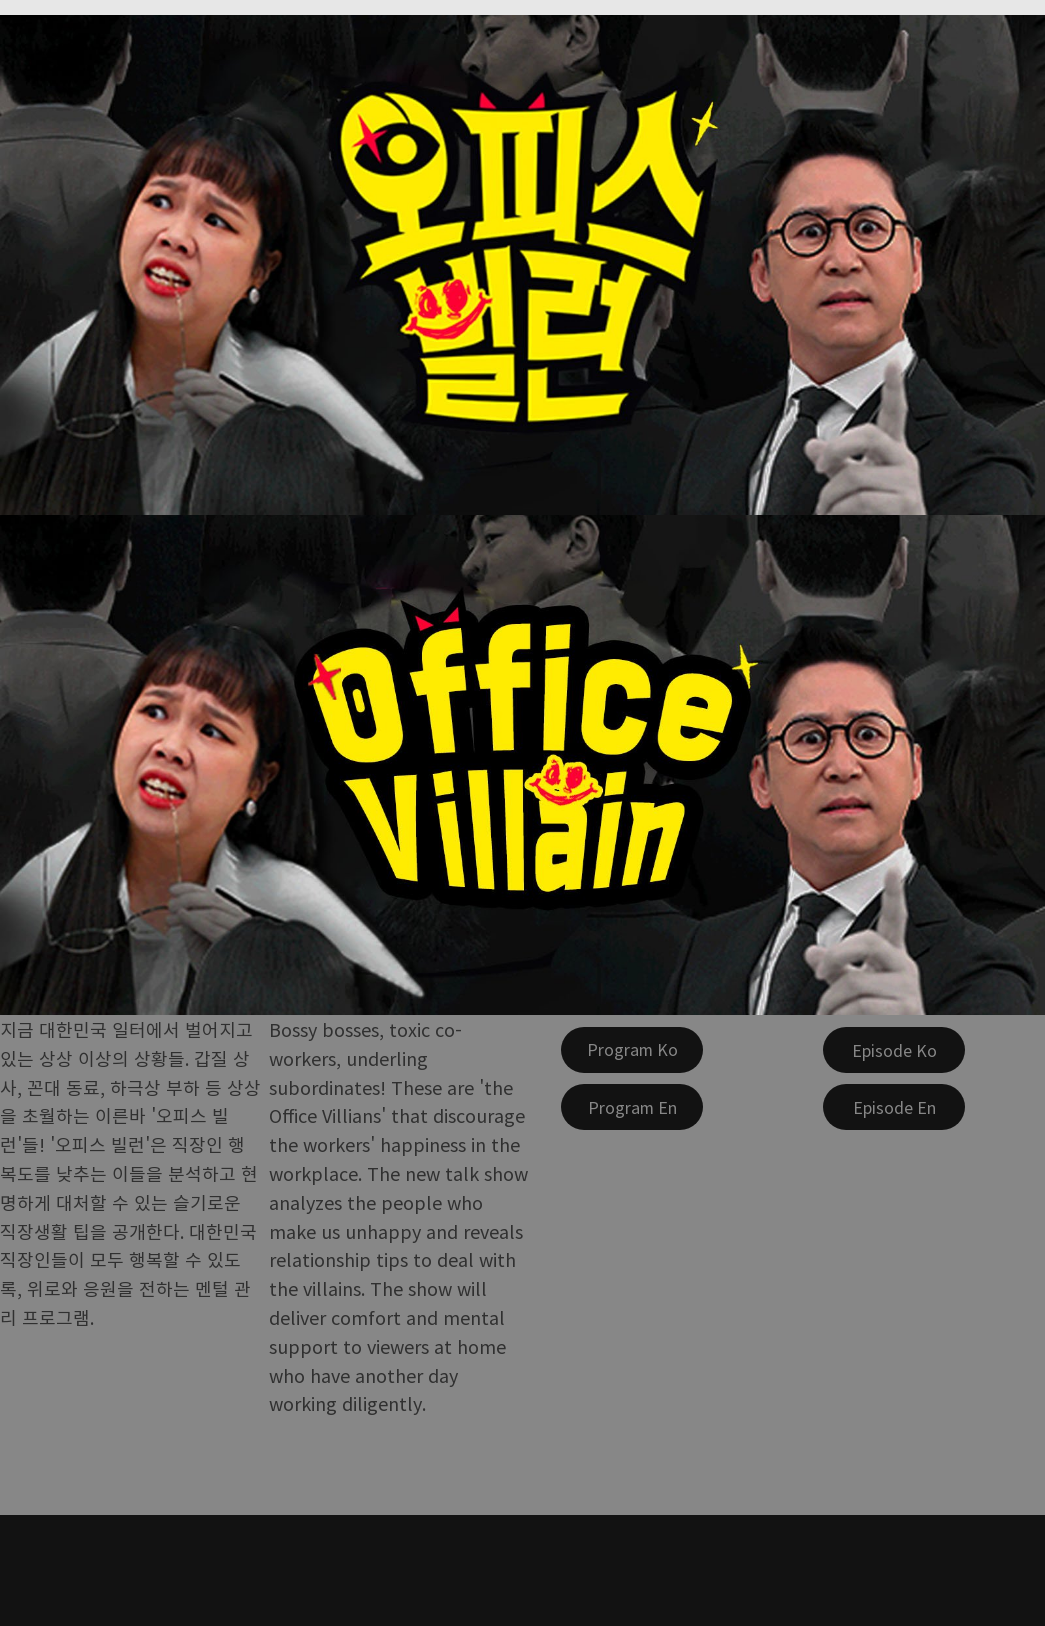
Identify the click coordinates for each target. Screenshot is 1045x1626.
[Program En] (632, 1107)
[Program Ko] (632, 1050)
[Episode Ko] (894, 1050)
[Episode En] (894, 1107)
